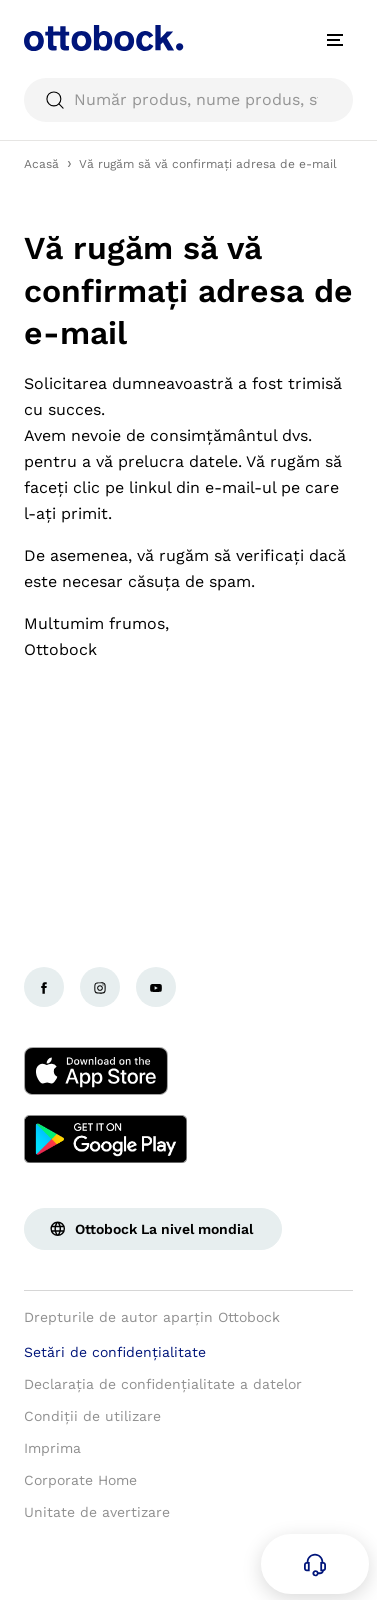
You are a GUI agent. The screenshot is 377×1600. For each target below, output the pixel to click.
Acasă (41, 164)
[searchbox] (188, 100)
